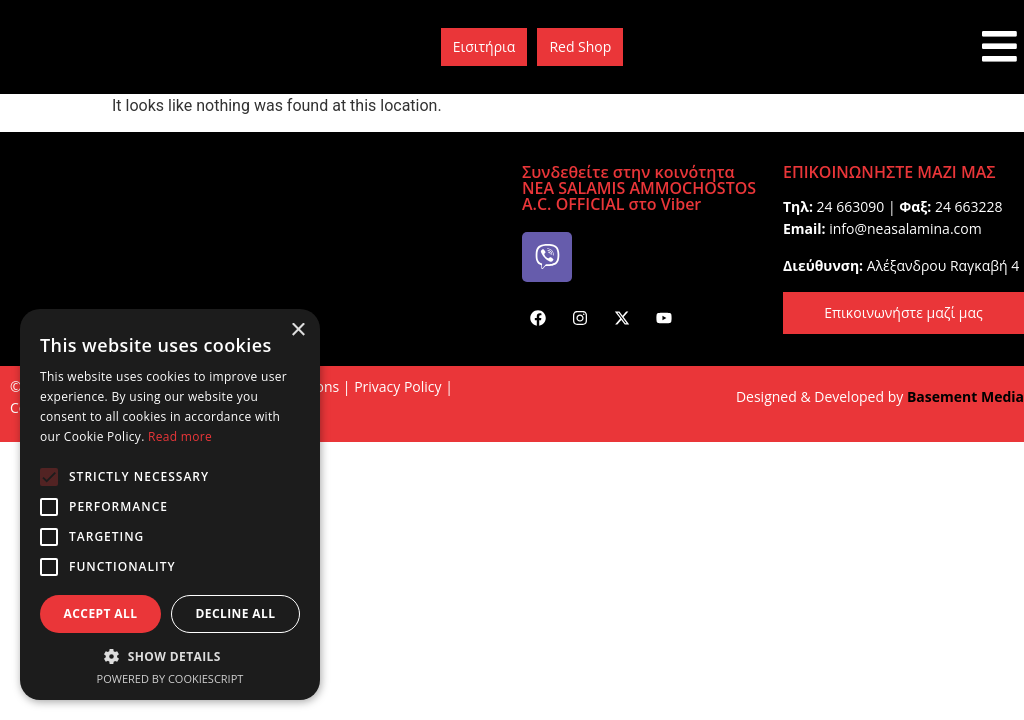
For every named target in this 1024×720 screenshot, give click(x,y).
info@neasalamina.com (905, 228)
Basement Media (965, 396)
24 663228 (969, 206)
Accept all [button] (101, 613)
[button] (170, 656)
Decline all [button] (236, 613)
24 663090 (851, 206)
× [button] (297, 330)
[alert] (170, 504)
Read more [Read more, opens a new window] (180, 436)
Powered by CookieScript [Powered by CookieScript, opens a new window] (170, 678)
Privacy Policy (397, 386)
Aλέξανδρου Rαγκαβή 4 (943, 265)
